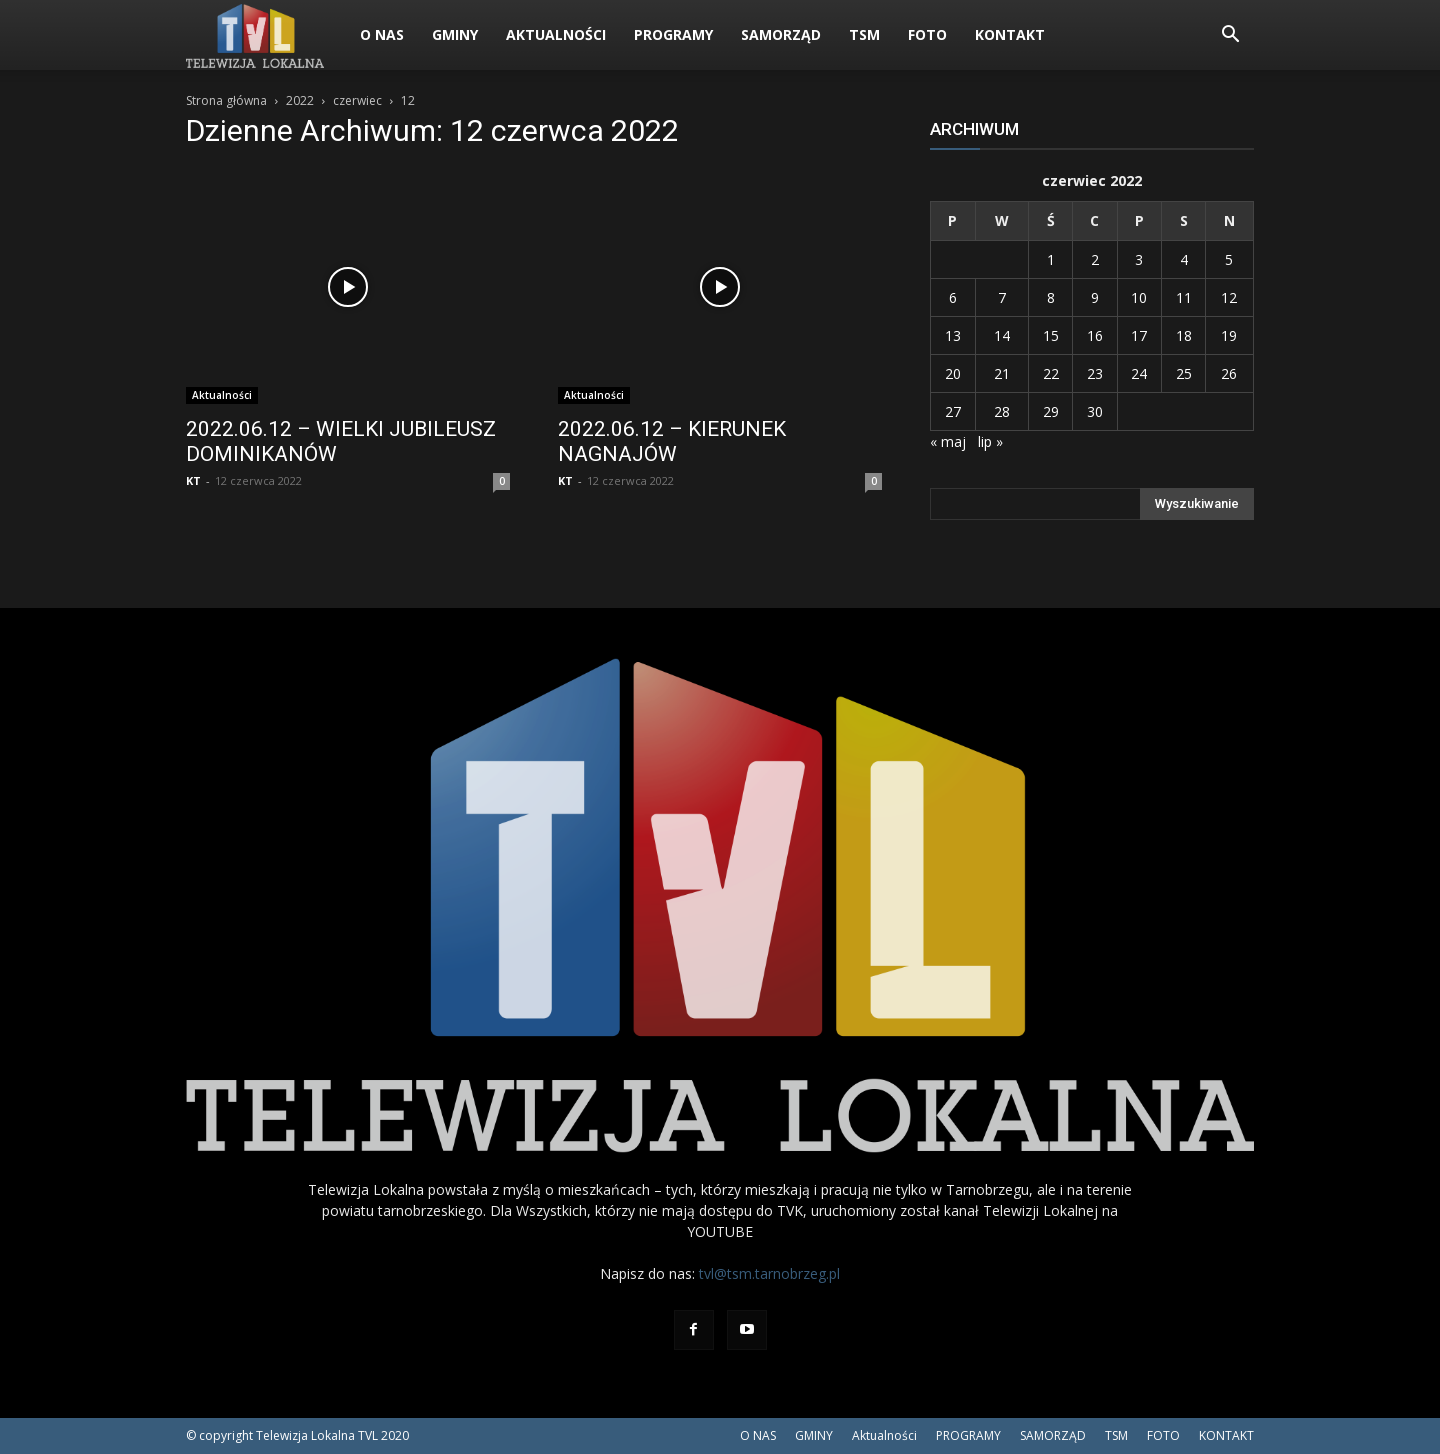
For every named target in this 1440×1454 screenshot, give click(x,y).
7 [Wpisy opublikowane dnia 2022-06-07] (1002, 297)
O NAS (382, 34)
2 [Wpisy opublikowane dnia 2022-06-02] (1095, 259)
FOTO (927, 34)
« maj (948, 441)
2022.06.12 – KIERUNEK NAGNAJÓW (672, 441)
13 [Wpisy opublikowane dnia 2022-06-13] (953, 335)
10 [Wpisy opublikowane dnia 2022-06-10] (1139, 297)
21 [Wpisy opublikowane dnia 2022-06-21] (1002, 373)
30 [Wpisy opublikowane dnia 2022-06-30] (1095, 411)
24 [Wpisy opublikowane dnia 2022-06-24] (1139, 373)
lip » (990, 441)
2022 (300, 100)
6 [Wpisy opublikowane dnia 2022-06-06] (953, 297)
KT (193, 480)
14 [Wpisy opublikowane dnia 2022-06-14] (1002, 335)
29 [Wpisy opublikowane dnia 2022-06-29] (1051, 411)
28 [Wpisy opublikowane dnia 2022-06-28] (1002, 411)
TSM (864, 34)
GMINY (455, 34)
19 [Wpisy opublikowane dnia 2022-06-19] (1229, 335)
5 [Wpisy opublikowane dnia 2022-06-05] (1229, 259)
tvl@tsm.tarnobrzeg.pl (769, 1273)
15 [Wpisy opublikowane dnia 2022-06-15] (1051, 335)
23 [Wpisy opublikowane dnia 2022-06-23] (1095, 373)
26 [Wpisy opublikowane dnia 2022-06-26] (1229, 373)
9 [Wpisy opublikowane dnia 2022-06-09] (1095, 297)
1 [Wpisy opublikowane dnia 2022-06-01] (1051, 259)
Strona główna (226, 100)
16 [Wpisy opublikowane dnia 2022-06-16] (1095, 335)
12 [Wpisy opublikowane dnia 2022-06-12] (1229, 297)
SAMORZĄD (781, 34)
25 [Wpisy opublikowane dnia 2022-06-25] (1184, 373)
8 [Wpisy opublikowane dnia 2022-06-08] (1051, 297)
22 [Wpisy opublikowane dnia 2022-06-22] (1051, 373)
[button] (1230, 36)
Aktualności (556, 34)
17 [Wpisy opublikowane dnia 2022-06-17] (1139, 335)
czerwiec (357, 100)
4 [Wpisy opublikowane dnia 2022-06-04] (1184, 259)
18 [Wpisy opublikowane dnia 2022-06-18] (1184, 335)
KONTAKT (1010, 34)
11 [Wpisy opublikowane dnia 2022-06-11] (1184, 297)
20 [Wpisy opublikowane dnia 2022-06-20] (953, 373)
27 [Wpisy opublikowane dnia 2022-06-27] (953, 411)
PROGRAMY (673, 34)
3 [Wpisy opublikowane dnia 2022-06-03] (1139, 259)
